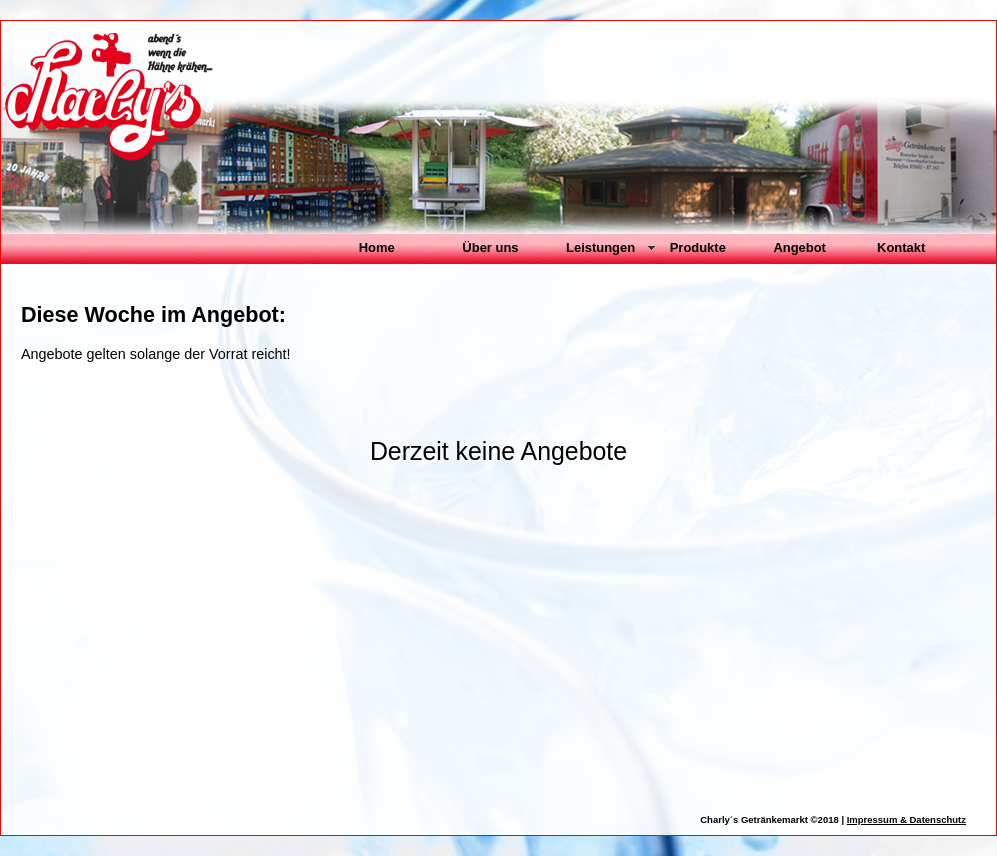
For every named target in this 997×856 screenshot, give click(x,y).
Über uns (490, 247)
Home (377, 247)
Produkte (698, 247)
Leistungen (600, 247)
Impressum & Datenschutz (906, 819)
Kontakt (901, 247)
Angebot (799, 247)
